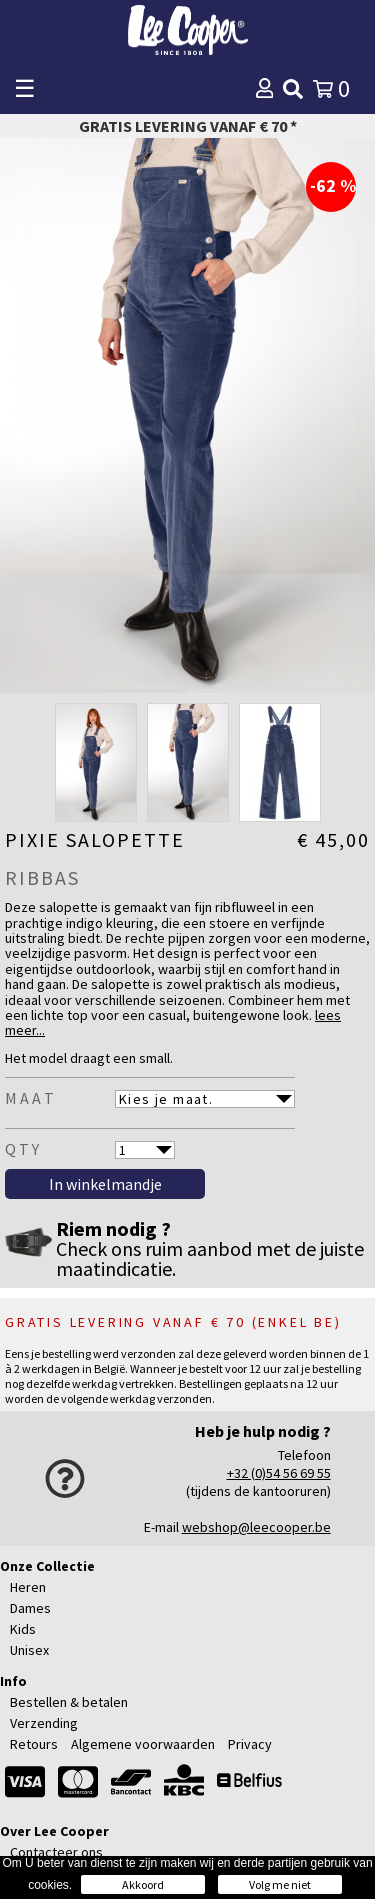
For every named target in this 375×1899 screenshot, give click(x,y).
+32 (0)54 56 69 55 (279, 1473)
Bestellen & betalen (69, 1702)
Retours (34, 1744)
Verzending (44, 1723)
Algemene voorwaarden (143, 1744)
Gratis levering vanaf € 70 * (188, 126)
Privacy (250, 1744)
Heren (28, 1587)
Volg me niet (280, 1884)
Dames (30, 1608)
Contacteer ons (56, 1852)
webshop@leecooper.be (256, 1527)
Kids (23, 1629)
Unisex (29, 1650)
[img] (293, 89)
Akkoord (143, 1884)
